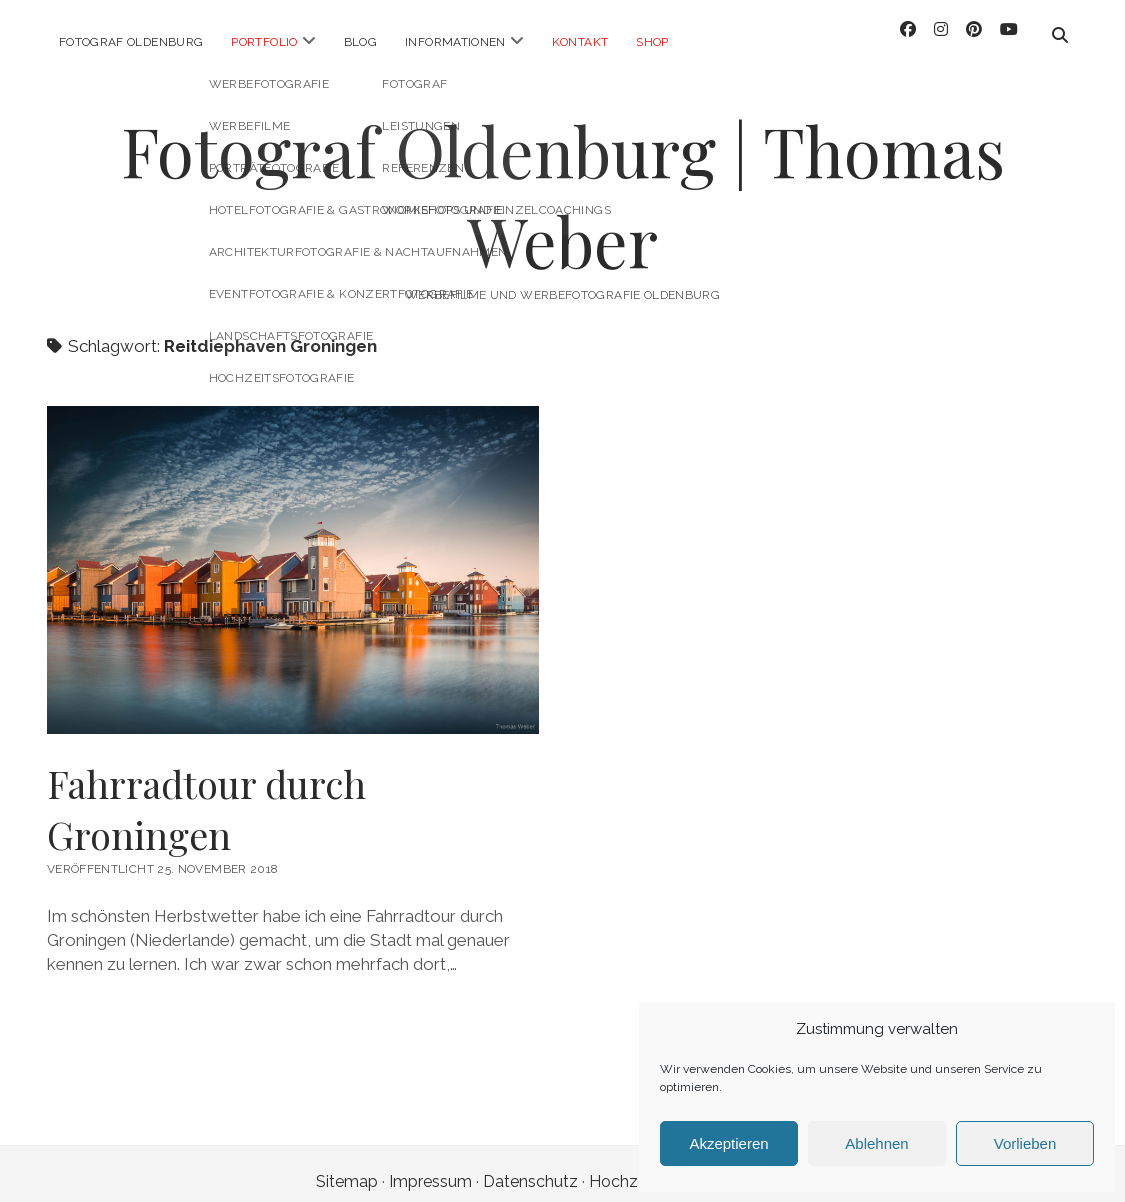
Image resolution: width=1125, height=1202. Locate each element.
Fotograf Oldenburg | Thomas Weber (563, 179)
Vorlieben (1025, 1143)
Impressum (430, 1165)
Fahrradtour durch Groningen (206, 793)
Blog (360, 42)
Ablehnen (876, 1143)
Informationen (455, 42)
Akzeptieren (728, 1143)
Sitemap (347, 1165)
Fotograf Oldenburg (131, 42)
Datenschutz (530, 1165)
